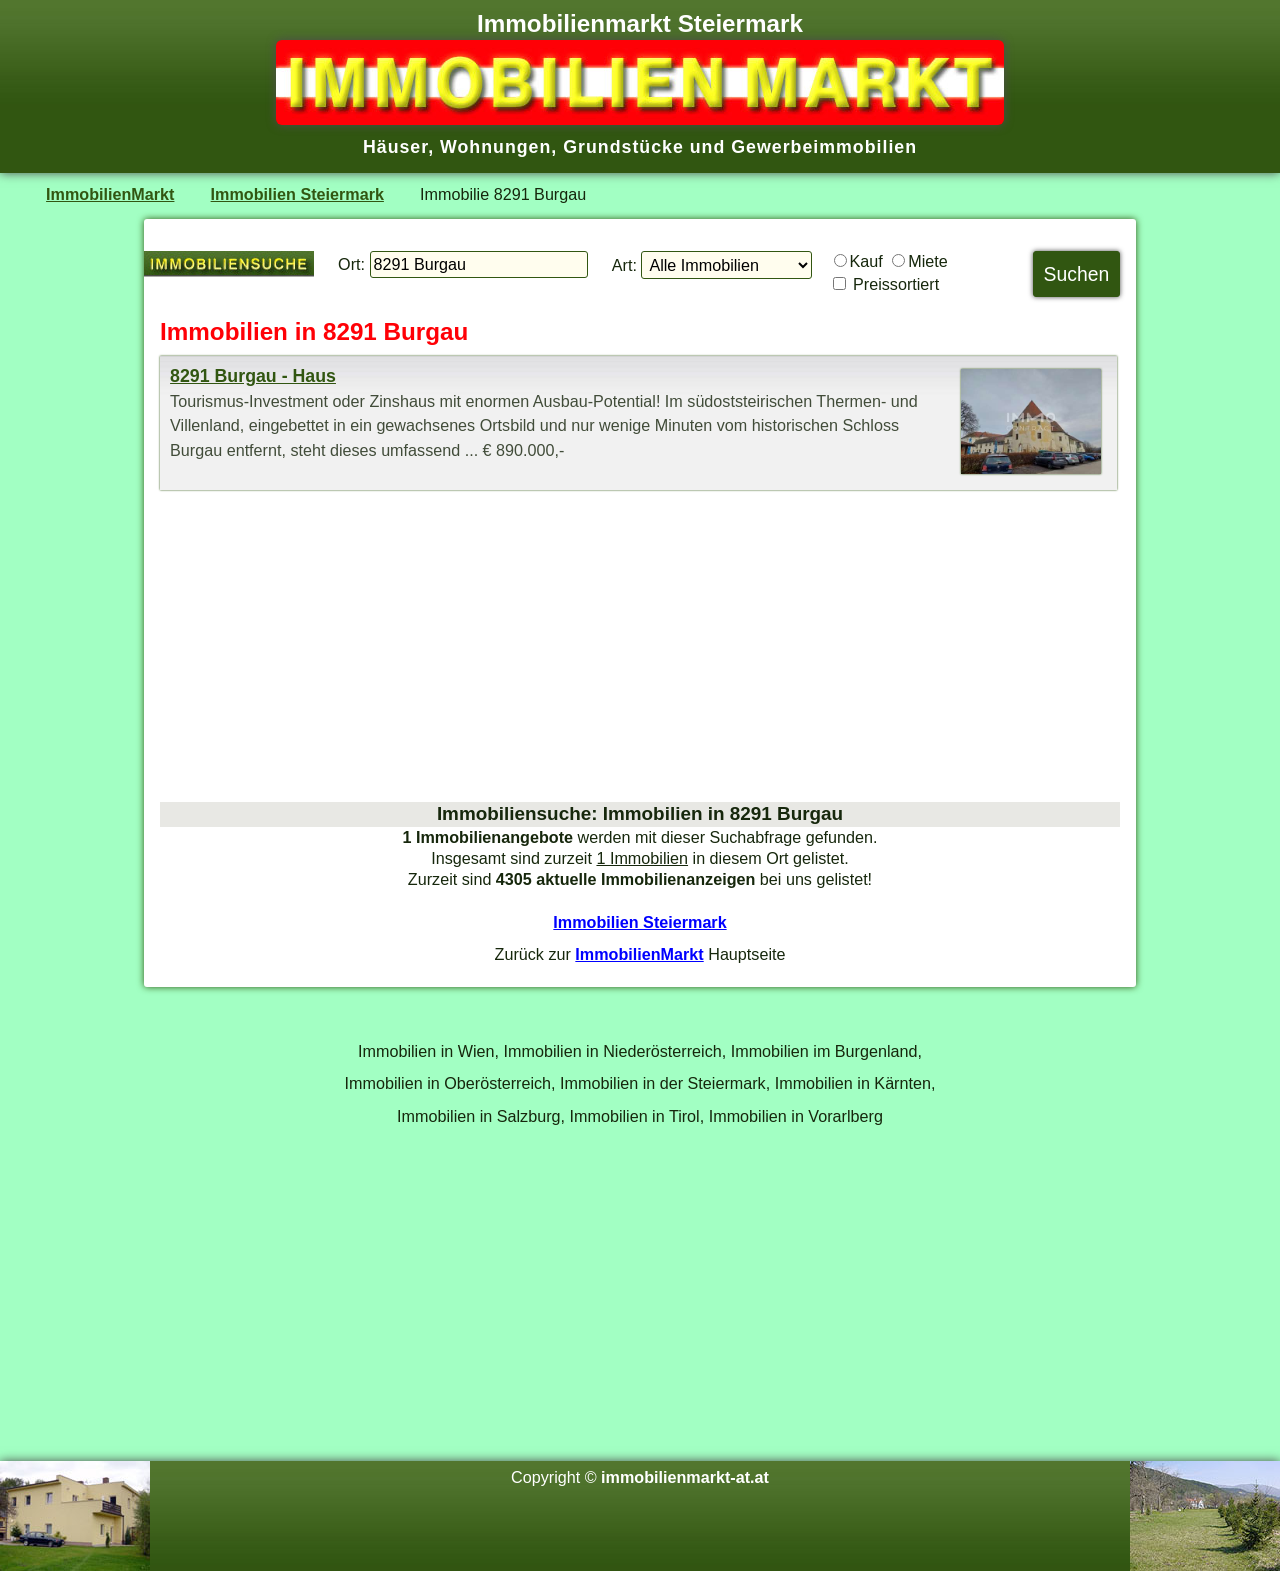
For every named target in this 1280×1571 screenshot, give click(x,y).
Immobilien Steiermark (297, 194)
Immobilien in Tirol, (637, 1116)
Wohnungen (495, 147)
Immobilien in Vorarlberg (796, 1116)
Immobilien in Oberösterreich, (450, 1083)
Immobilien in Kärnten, (855, 1083)
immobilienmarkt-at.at (685, 1477)
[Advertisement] (640, 646)
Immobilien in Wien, (428, 1051)
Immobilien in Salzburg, (481, 1116)
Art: (624, 265)
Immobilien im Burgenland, (826, 1051)
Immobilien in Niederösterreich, (615, 1051)
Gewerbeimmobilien (824, 147)
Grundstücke (623, 147)
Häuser (395, 147)
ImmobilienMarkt (110, 194)
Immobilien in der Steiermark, (665, 1083)
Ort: (351, 264)
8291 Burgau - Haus (253, 376)
